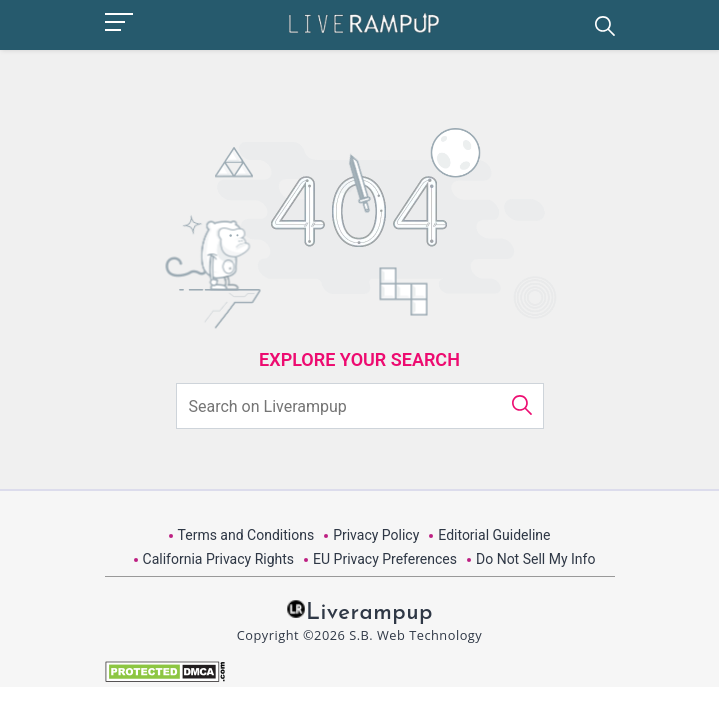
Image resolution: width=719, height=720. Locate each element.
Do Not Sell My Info (535, 559)
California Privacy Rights (218, 559)
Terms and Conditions (246, 535)
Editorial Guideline (494, 535)
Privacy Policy (376, 535)
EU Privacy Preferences (385, 559)
